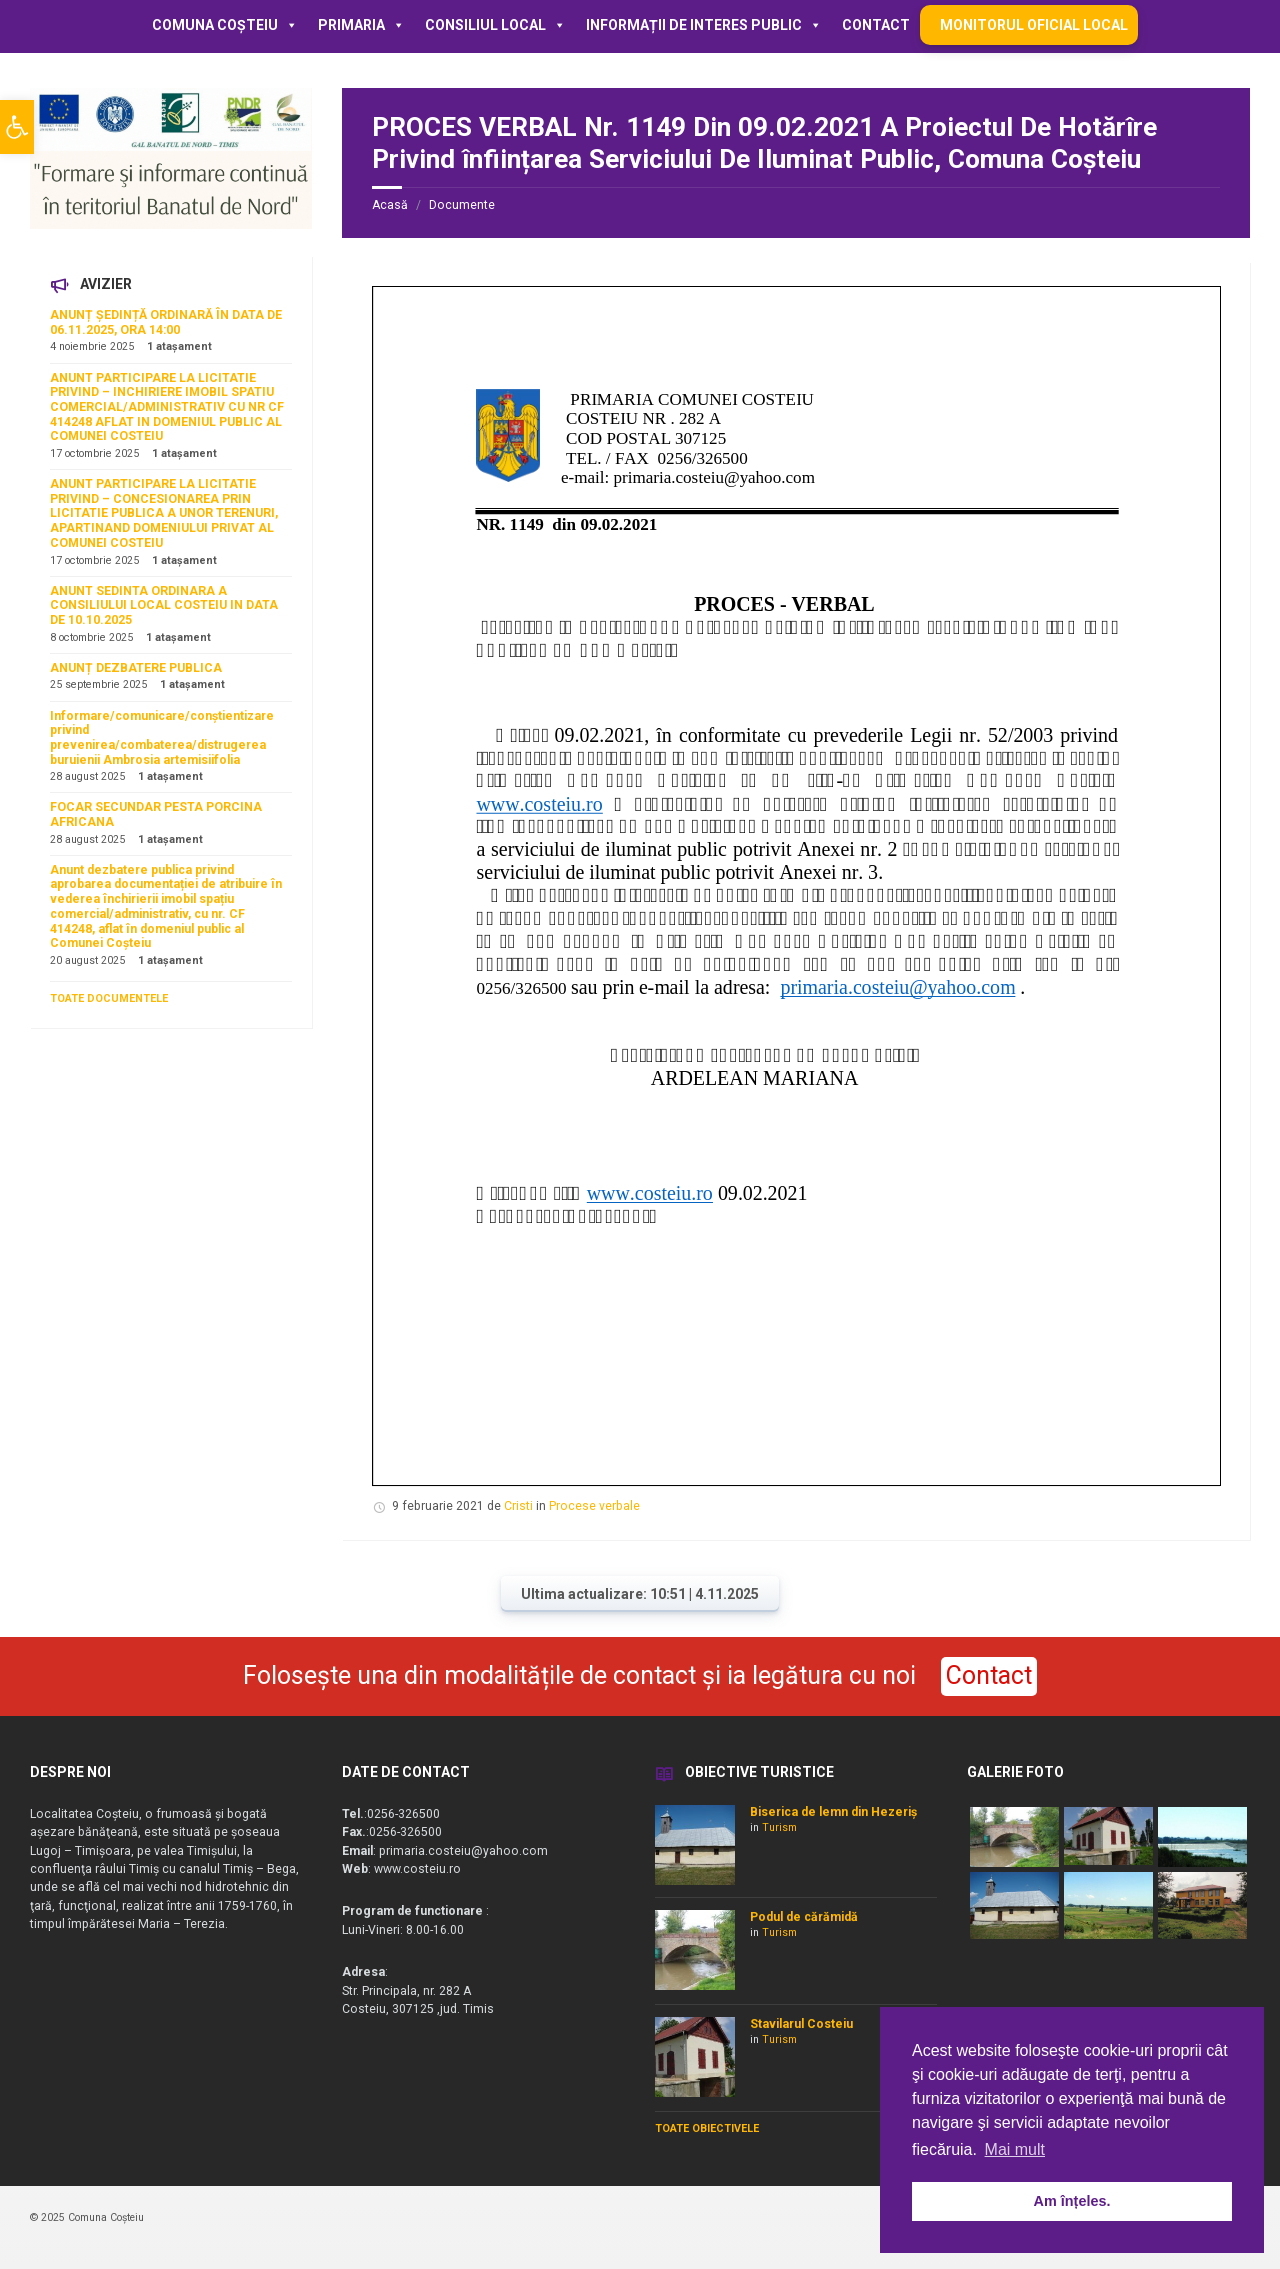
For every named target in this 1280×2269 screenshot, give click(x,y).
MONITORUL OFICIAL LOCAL (1034, 25)
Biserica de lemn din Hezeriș (833, 1812)
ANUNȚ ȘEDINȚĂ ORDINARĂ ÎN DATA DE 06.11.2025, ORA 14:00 (166, 322)
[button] (17, 127)
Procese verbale (594, 1506)
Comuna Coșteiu (225, 25)
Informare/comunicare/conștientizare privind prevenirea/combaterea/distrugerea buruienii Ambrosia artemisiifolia (162, 738)
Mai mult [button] (1015, 2149)
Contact (876, 25)
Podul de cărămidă (804, 1917)
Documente (462, 205)
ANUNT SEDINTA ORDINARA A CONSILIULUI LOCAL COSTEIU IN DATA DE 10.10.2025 (164, 605)
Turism (779, 1827)
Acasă (390, 205)
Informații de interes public (704, 25)
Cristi (518, 1506)
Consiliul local (495, 25)
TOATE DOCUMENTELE (109, 998)
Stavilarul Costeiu (801, 2024)
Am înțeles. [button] (1072, 2201)
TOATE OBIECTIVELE (707, 2128)
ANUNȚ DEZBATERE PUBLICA (136, 668)
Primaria (361, 25)
